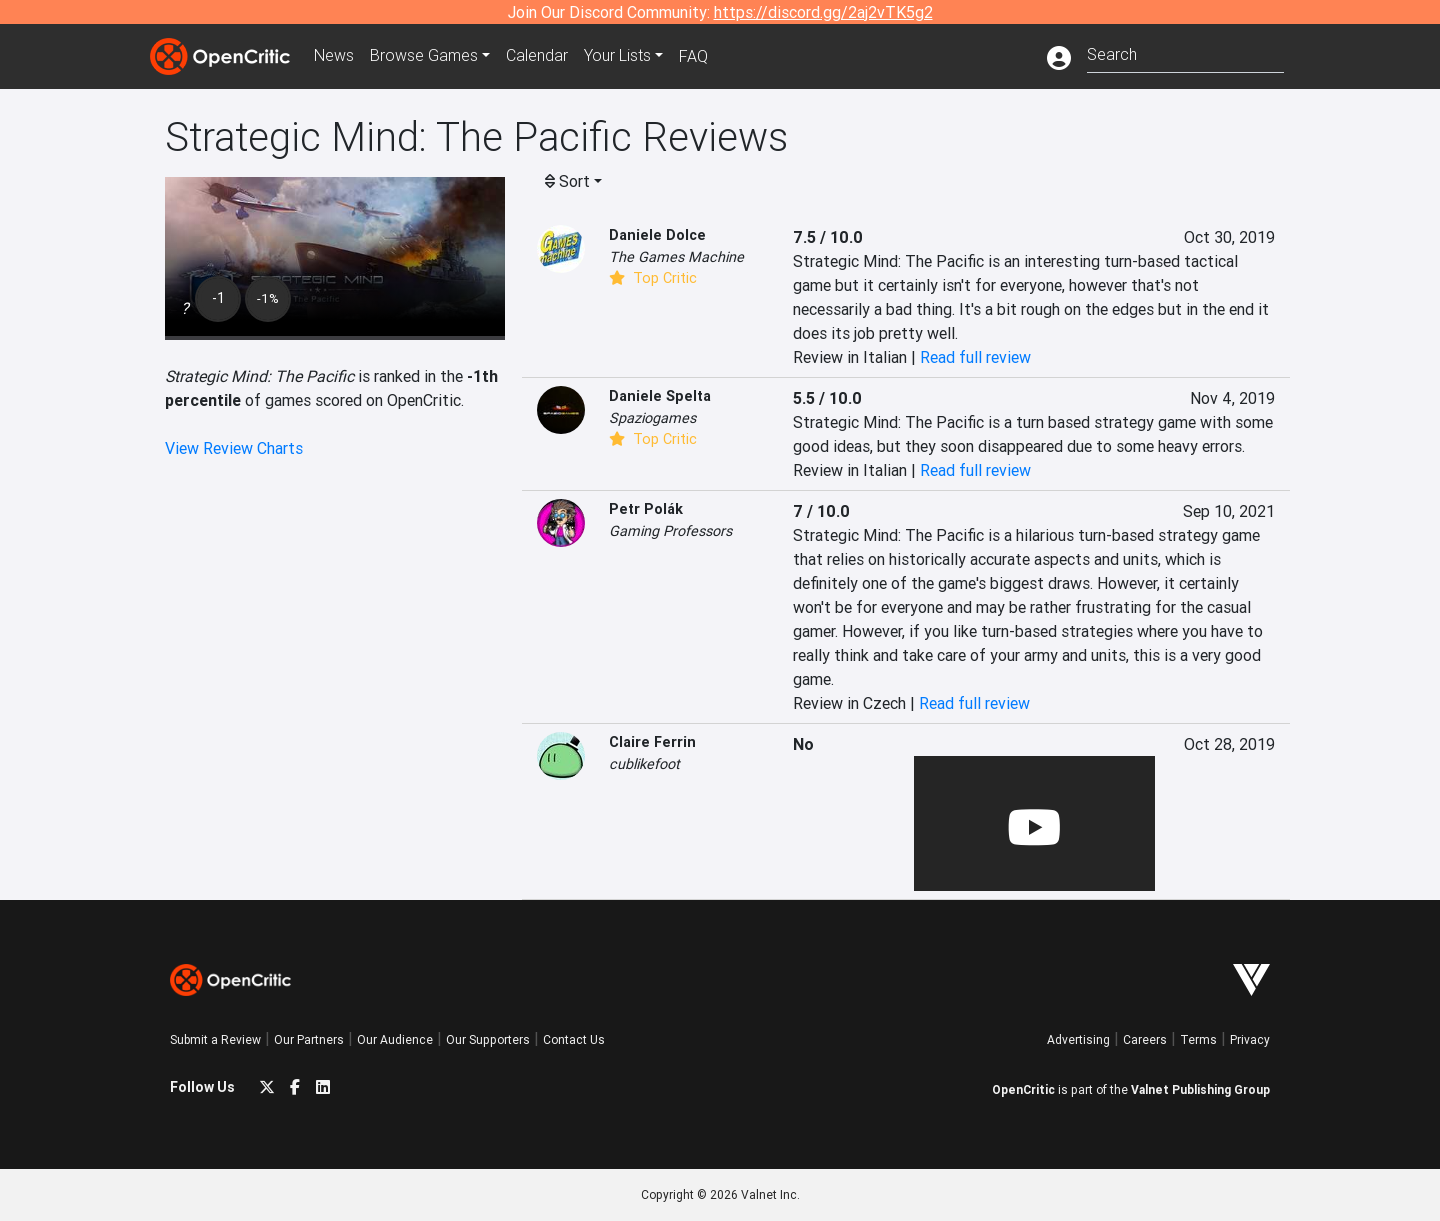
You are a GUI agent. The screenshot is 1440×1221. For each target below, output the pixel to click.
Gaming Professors (670, 531)
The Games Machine (676, 257)
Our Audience (395, 1039)
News (334, 56)
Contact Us (574, 1039)
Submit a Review (215, 1039)
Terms (1198, 1039)
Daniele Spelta (660, 396)
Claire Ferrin (652, 742)
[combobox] (1185, 52)
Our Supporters (488, 1039)
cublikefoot (644, 764)
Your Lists (617, 56)
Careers (1145, 1039)
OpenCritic (1023, 1089)
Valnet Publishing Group (1200, 1089)
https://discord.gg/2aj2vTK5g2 (823, 12)
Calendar (537, 56)
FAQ (693, 56)
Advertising (1078, 1039)
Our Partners (309, 1039)
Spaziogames (652, 418)
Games (424, 56)
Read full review (975, 357)
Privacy (1250, 1039)
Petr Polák (646, 509)
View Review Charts (234, 448)
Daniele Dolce (657, 235)
